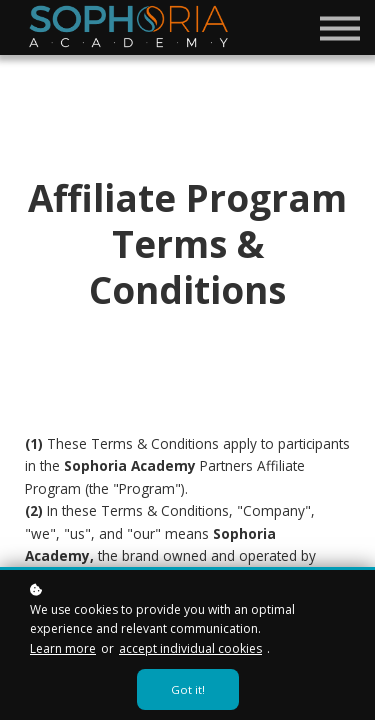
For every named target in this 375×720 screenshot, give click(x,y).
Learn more (63, 648)
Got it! (188, 689)
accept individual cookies (190, 648)
